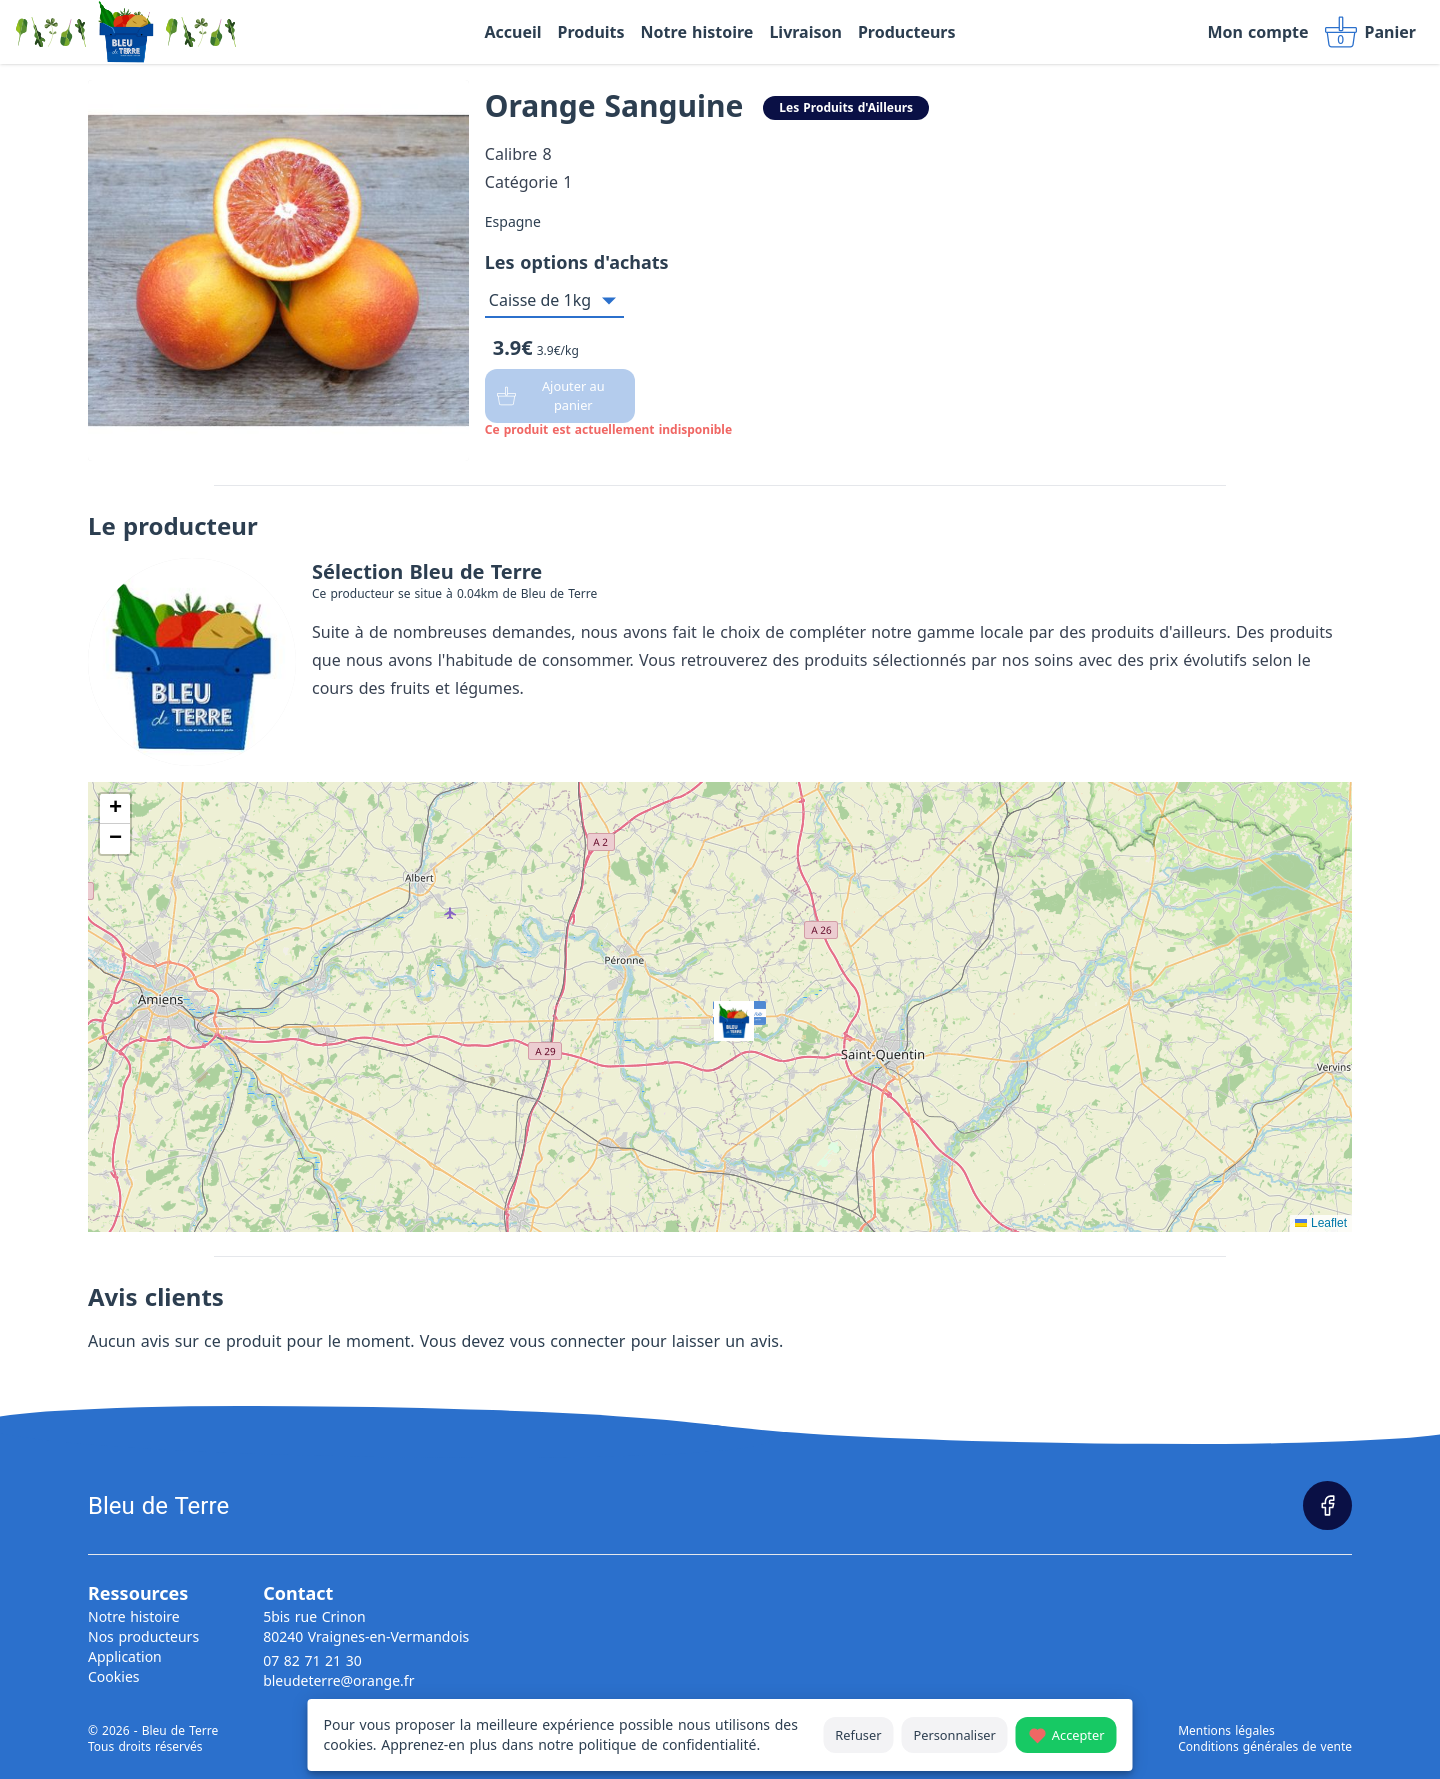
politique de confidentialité (667, 1744)
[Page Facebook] (1327, 1505)
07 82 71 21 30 (312, 1660)
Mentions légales (1226, 1731)
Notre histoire (134, 1616)
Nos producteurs (143, 1636)
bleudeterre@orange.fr (338, 1680)
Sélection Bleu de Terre (427, 571)
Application (125, 1656)
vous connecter (568, 1341)
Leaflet (1321, 1223)
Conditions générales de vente (1265, 1747)
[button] (720, 1007)
